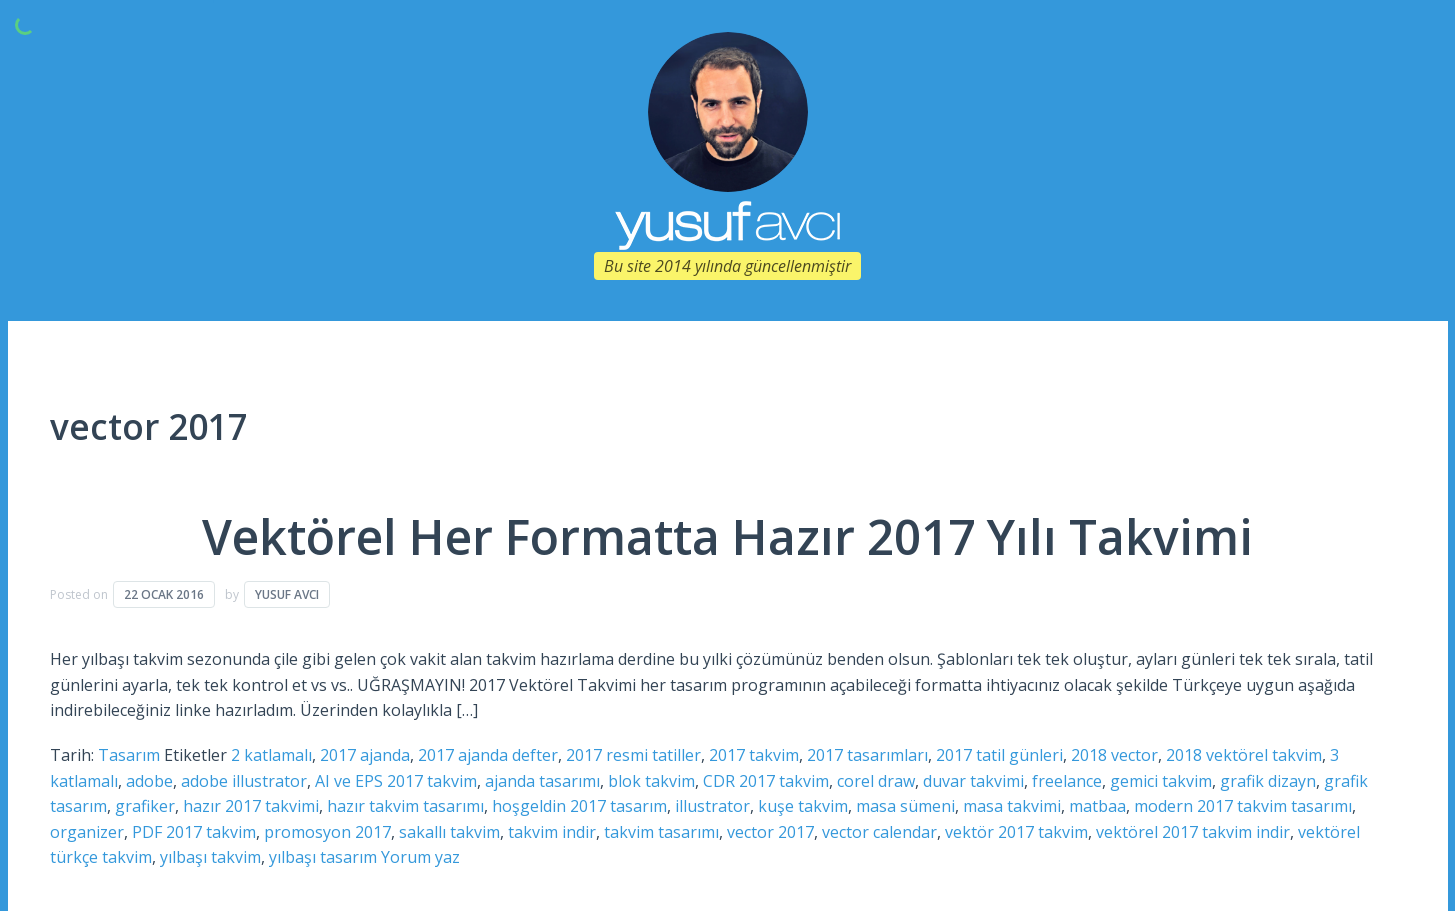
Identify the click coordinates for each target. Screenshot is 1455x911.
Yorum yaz (420, 857)
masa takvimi (1012, 806)
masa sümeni (905, 806)
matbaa (1097, 806)
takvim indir (552, 832)
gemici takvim (1161, 781)
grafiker (145, 806)
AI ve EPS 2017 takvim (396, 781)
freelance (1067, 781)
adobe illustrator (244, 781)
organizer (87, 832)
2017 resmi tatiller (633, 755)
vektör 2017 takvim (1016, 832)
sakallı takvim (449, 832)
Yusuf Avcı (287, 594)
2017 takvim (754, 755)
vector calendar (879, 832)
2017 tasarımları (867, 755)
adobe (149, 781)
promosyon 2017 (327, 832)
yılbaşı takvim (210, 857)
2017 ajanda (365, 755)
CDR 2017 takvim (766, 781)
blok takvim (651, 781)
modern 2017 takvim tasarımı (1243, 806)
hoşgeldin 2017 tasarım (579, 806)
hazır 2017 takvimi (251, 806)
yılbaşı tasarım (323, 857)
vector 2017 (770, 832)
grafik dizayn (1268, 781)
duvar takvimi (973, 781)
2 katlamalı (271, 755)
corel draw (876, 781)
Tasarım (129, 755)
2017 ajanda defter (488, 755)
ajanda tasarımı (542, 781)
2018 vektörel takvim (1244, 755)
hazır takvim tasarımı (405, 806)
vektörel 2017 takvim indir (1193, 832)
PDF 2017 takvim (194, 832)
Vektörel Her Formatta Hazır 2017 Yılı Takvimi (727, 536)
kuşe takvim (803, 806)
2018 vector (1114, 755)
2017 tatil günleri (999, 755)
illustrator (712, 806)
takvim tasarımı (661, 832)
